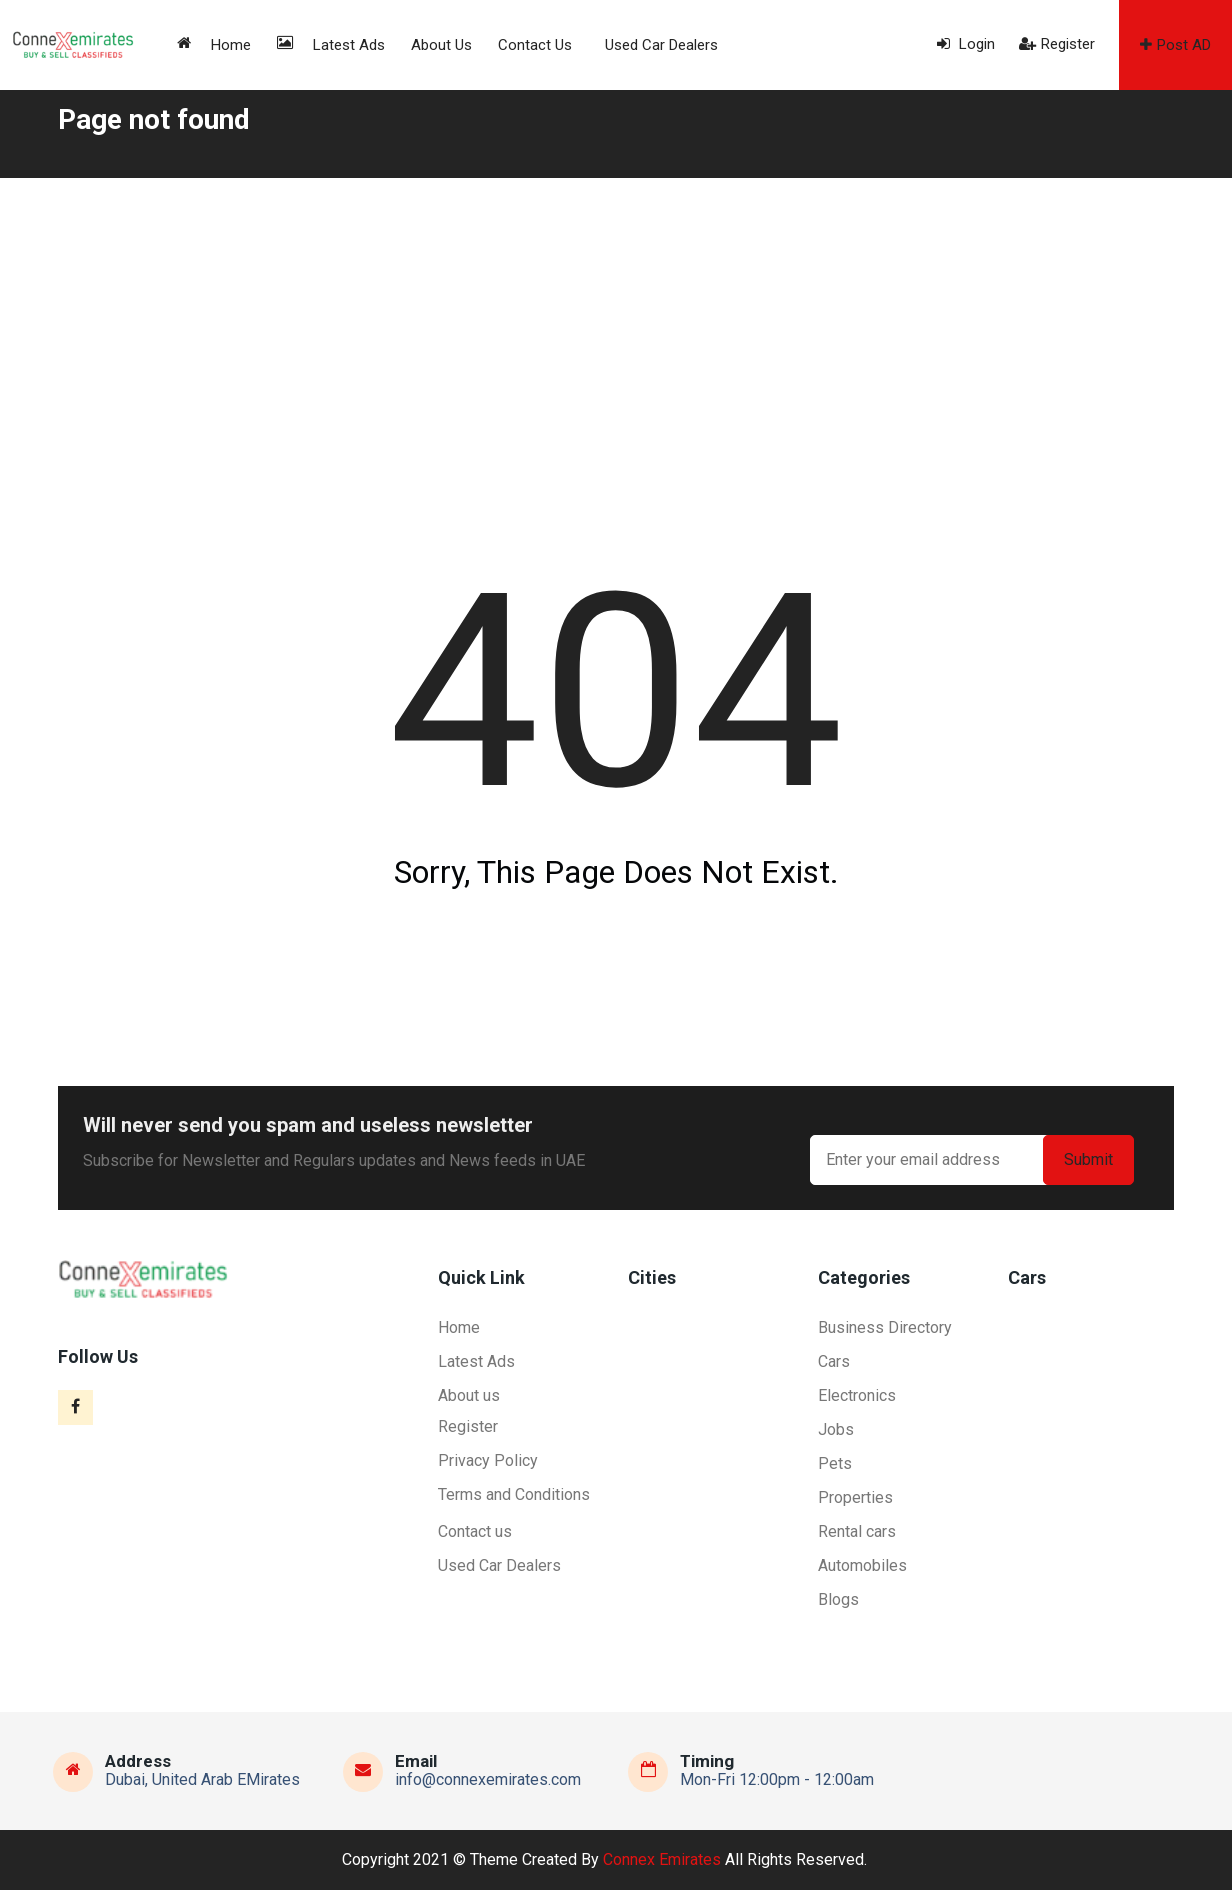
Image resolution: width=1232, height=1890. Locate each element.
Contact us (535, 45)
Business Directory (885, 1327)
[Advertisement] (616, 328)
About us (441, 45)
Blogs (838, 1599)
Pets (835, 1463)
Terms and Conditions (514, 1494)
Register (1057, 44)
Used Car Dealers (661, 45)
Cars (834, 1361)
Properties (855, 1497)
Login (966, 44)
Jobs (836, 1429)
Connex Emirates (662, 1859)
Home (214, 44)
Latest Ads (331, 44)
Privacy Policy (488, 1460)
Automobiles (862, 1565)
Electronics (857, 1395)
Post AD (1175, 45)
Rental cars (857, 1531)
